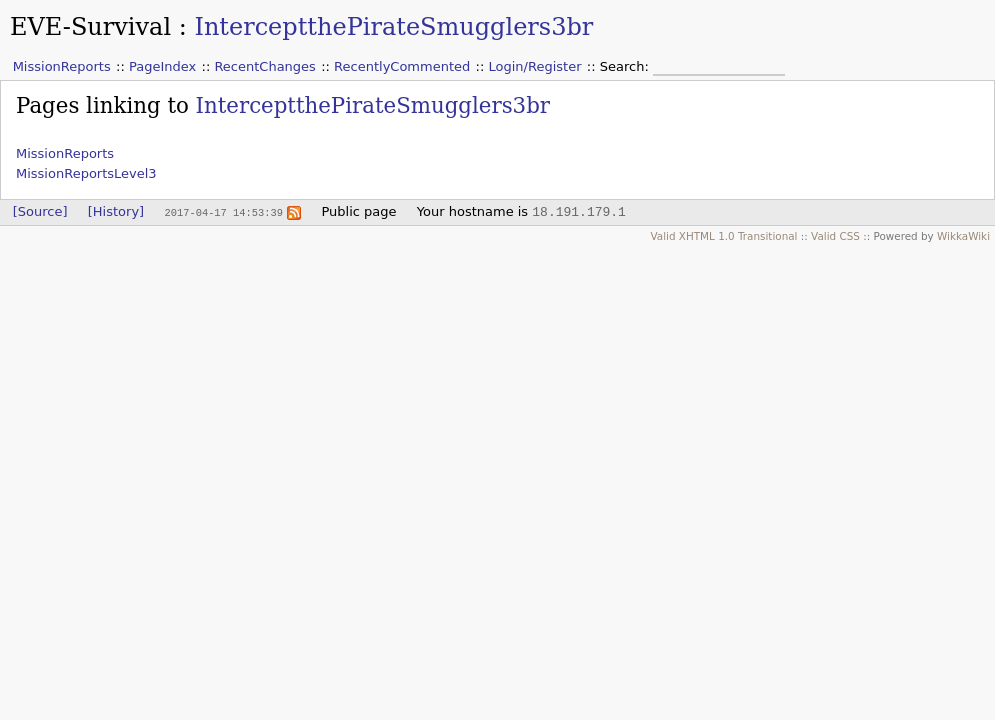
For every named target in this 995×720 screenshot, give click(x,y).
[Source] (40, 211)
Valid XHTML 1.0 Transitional (723, 236)
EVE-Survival (90, 27)
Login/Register (535, 66)
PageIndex (162, 66)
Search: (626, 66)
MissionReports (62, 66)
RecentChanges (264, 66)
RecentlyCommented (402, 66)
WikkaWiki (963, 236)
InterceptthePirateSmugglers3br (393, 27)
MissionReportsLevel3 (86, 173)
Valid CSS (835, 236)
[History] (116, 211)
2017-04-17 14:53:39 (223, 212)
